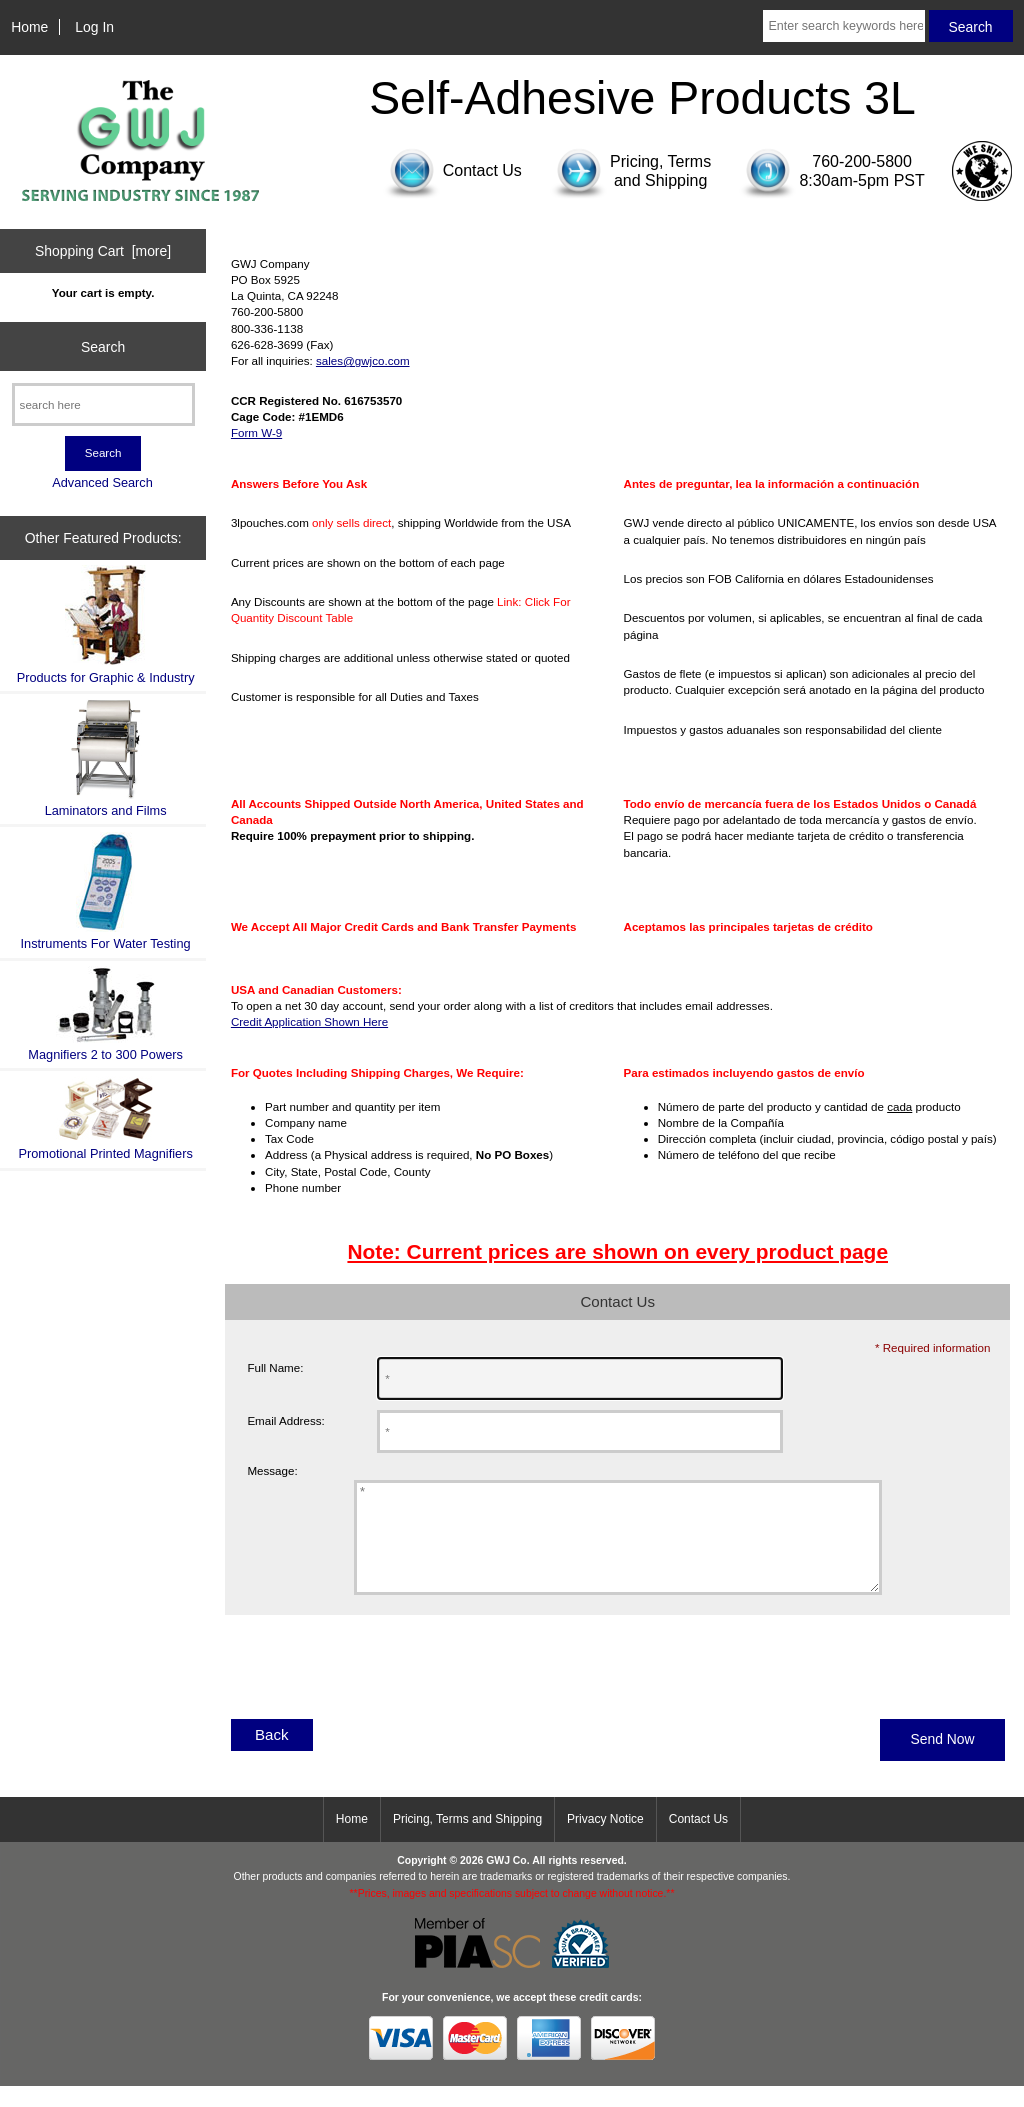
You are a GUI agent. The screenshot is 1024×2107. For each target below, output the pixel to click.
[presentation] (377, 1695)
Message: (272, 1471)
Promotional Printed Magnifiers (105, 1118)
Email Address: (285, 1420)
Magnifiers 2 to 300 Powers (105, 1014)
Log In (94, 27)
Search (103, 346)
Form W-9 (256, 432)
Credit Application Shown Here (309, 1021)
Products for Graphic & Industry (106, 624)
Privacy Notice (605, 1840)
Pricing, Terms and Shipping (467, 1840)
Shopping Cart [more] (103, 251)
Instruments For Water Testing (106, 891)
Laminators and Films (106, 758)
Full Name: (275, 1367)
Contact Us (698, 1840)
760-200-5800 (862, 161)
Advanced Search (102, 482)
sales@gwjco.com (363, 360)
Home (29, 27)
